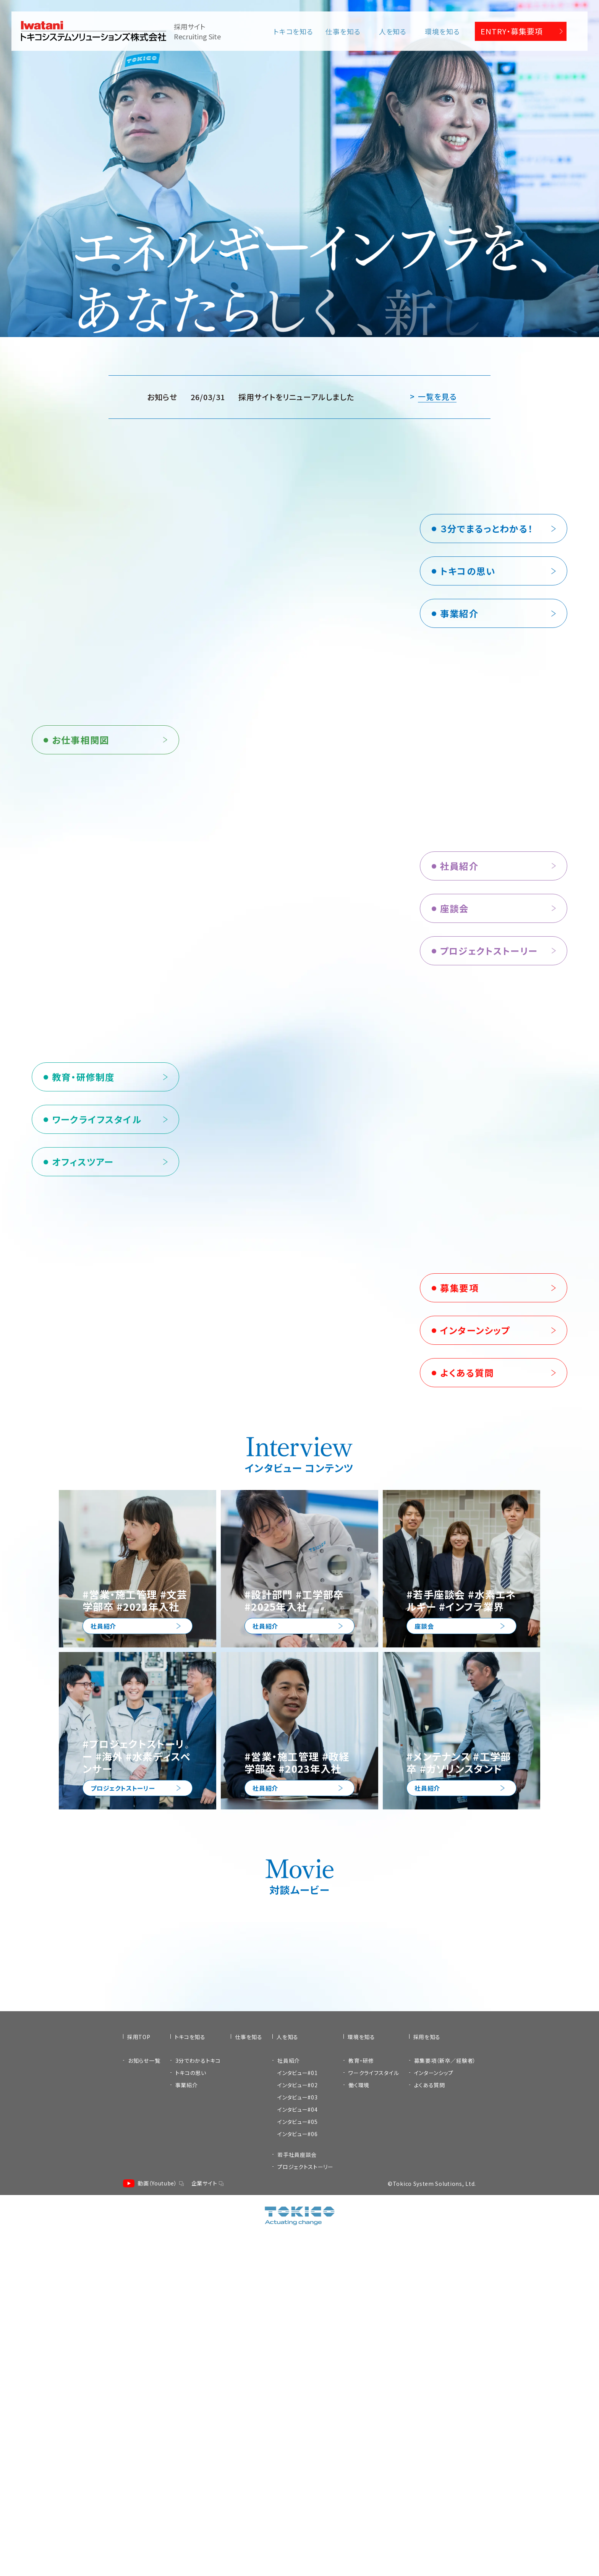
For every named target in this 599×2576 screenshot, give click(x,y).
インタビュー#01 (297, 2475)
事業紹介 (186, 2487)
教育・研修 (361, 2463)
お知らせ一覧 (144, 2463)
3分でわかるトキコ (198, 2463)
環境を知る (442, 31)
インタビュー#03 (297, 2499)
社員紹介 (288, 2463)
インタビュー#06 (297, 2536)
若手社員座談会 (297, 2557)
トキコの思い (190, 2475)
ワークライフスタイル (373, 2475)
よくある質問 (429, 2487)
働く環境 (358, 2487)
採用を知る (427, 2439)
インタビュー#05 (297, 2524)
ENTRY (512, 31)
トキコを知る (293, 31)
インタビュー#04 (297, 2511)
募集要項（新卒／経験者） (445, 2463)
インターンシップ (434, 2475)
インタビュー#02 (297, 2487)
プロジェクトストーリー (305, 2569)
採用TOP (139, 2439)
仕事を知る (343, 31)
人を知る (393, 31)
